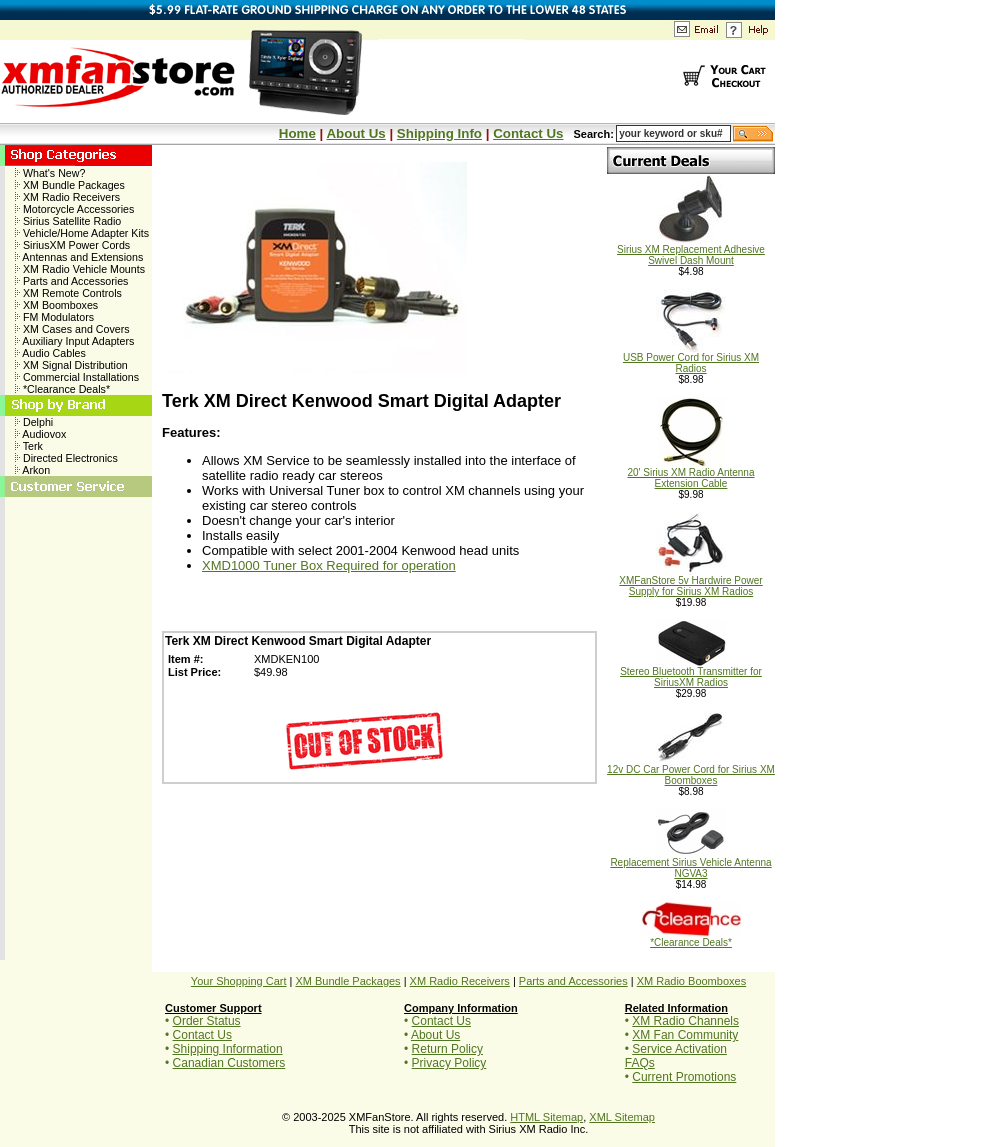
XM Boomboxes (56, 305)
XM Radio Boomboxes (691, 981)
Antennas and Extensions (79, 257)
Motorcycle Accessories (74, 209)
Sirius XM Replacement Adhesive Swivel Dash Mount (691, 250)
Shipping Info (439, 133)
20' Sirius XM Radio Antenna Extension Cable (691, 473)
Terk (29, 446)
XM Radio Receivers (67, 197)
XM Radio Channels (685, 1021)
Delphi (34, 422)
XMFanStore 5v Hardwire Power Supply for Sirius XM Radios (690, 581)
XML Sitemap (622, 1117)
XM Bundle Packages (70, 185)
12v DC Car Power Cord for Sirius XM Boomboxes (691, 770)
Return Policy (447, 1049)
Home (297, 133)
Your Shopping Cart (239, 981)
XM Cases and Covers (72, 329)
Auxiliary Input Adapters (74, 341)
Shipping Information (228, 1049)
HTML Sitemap (546, 1117)
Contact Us (528, 133)
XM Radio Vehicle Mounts (80, 269)
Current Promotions (684, 1077)
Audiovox (40, 434)
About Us (355, 133)
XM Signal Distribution (71, 365)
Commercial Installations (77, 377)
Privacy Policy (449, 1063)
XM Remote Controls (68, 293)
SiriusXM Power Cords (72, 245)
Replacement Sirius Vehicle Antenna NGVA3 (690, 863)
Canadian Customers (229, 1063)
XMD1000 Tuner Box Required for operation (329, 565)
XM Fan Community (685, 1035)
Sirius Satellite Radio (68, 221)
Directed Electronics (66, 458)
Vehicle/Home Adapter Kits (82, 233)
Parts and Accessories (71, 281)
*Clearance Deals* (62, 389)
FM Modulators (54, 317)
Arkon (32, 470)
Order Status (207, 1021)
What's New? (50, 173)
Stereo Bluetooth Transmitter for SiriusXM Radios (691, 672)
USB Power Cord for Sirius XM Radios (691, 358)
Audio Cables (50, 353)
